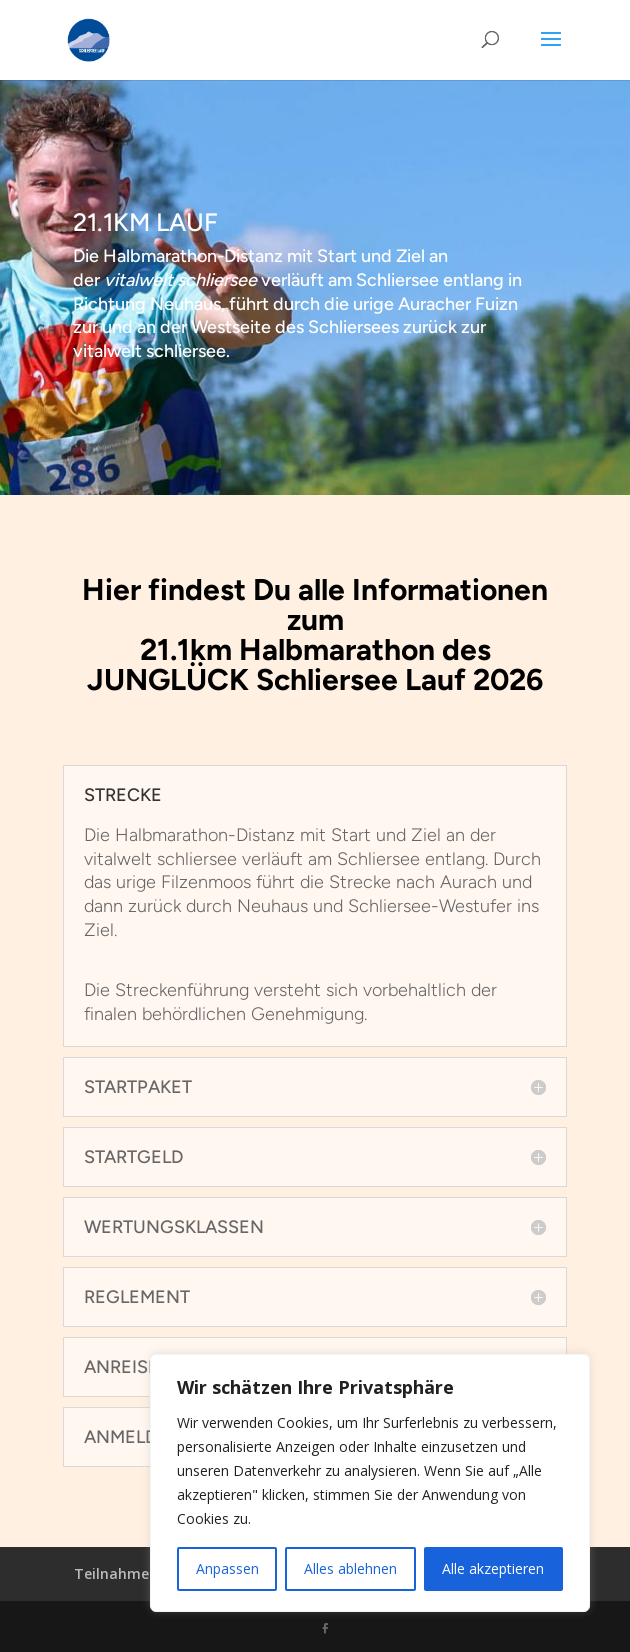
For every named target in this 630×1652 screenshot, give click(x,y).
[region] (370, 1483)
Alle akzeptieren (493, 1568)
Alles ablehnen (350, 1568)
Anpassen (227, 1568)
